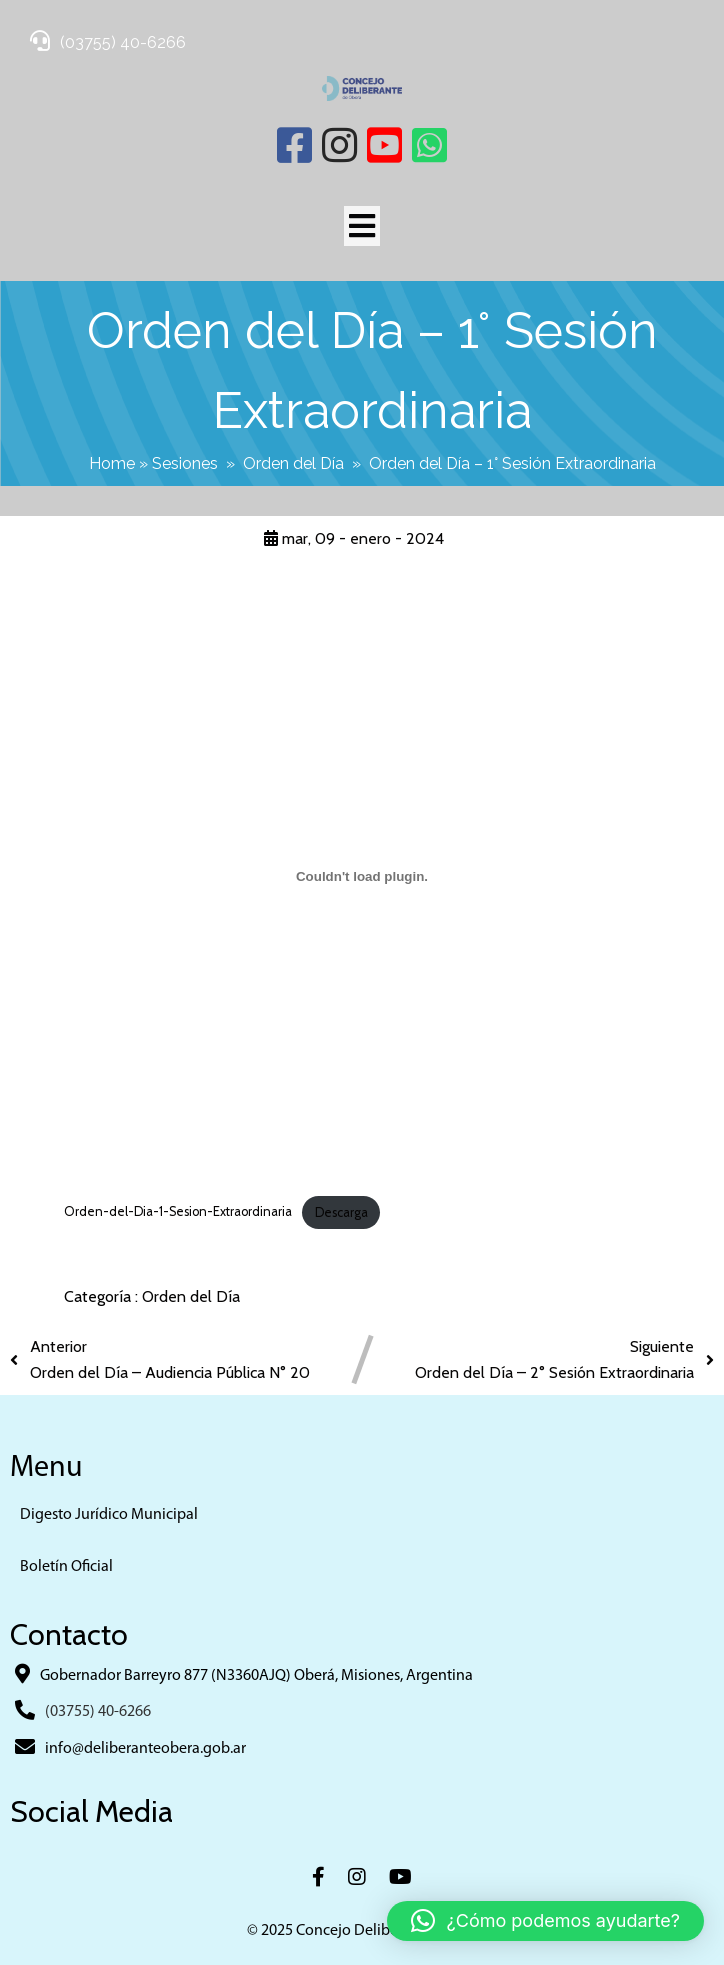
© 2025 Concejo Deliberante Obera (362, 1931)
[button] (545, 1921)
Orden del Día (293, 463)
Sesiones (185, 463)
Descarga (341, 1212)
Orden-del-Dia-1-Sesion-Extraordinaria (178, 1212)
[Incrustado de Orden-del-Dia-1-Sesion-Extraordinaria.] (361, 877)
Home (112, 463)
